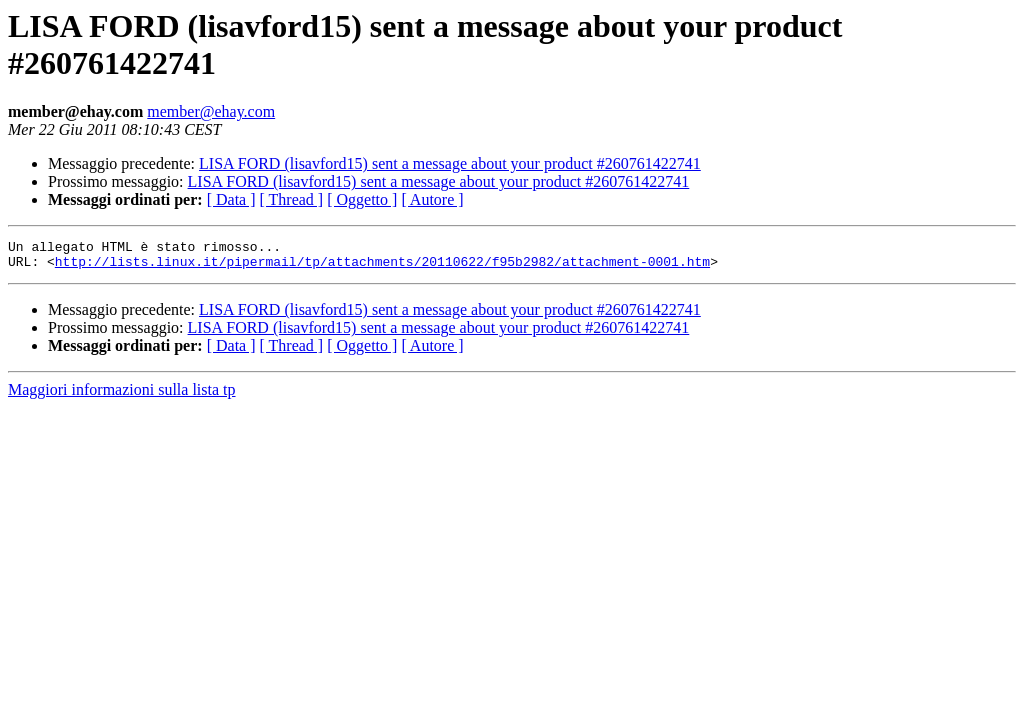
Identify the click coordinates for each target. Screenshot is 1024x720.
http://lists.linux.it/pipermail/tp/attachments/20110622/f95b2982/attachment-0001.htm (382, 267)
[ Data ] (231, 199)
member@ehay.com (211, 111)
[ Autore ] (432, 199)
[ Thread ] (292, 199)
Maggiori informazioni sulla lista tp (122, 395)
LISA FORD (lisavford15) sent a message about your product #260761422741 (450, 163)
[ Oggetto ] (362, 199)
